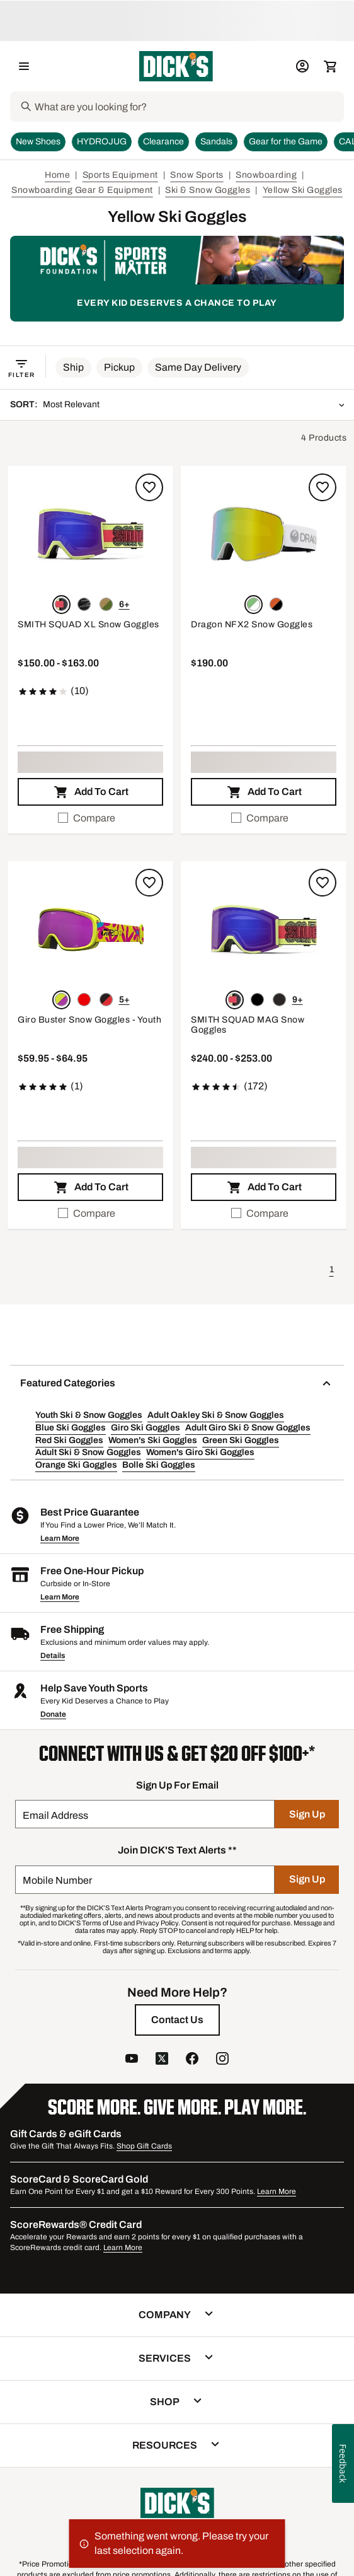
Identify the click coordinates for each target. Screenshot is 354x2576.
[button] (73, 367)
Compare (86, 818)
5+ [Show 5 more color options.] (124, 999)
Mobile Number (57, 1880)
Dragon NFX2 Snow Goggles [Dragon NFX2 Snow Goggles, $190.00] (251, 624)
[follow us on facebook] (192, 2059)
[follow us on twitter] (161, 2059)
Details (52, 1655)
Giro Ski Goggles (145, 1427)
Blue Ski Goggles (70, 1427)
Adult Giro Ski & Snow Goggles (248, 1427)
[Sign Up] (307, 1814)
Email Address (55, 1815)
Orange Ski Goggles (76, 1465)
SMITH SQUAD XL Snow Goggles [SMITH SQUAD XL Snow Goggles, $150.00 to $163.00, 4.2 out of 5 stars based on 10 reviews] (88, 624)
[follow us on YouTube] (131, 2059)
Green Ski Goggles (240, 1440)
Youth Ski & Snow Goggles (88, 1415)
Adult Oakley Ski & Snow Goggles (215, 1415)
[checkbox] (90, 818)
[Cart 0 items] (330, 66)
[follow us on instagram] (222, 2059)
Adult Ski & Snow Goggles (88, 1452)
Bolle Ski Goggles (158, 1465)
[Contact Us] (177, 2020)
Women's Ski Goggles (152, 1440)
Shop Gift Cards (144, 2146)
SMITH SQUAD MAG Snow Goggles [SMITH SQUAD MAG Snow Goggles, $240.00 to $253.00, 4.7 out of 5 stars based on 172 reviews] (247, 1025)
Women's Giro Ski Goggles (200, 1452)
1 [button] (331, 1269)
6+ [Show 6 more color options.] (124, 604)
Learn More (59, 1538)
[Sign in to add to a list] (149, 487)
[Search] (188, 106)
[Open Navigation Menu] (24, 66)
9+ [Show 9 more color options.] (297, 999)
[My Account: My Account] (302, 66)
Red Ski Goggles (69, 1440)
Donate (53, 1714)
